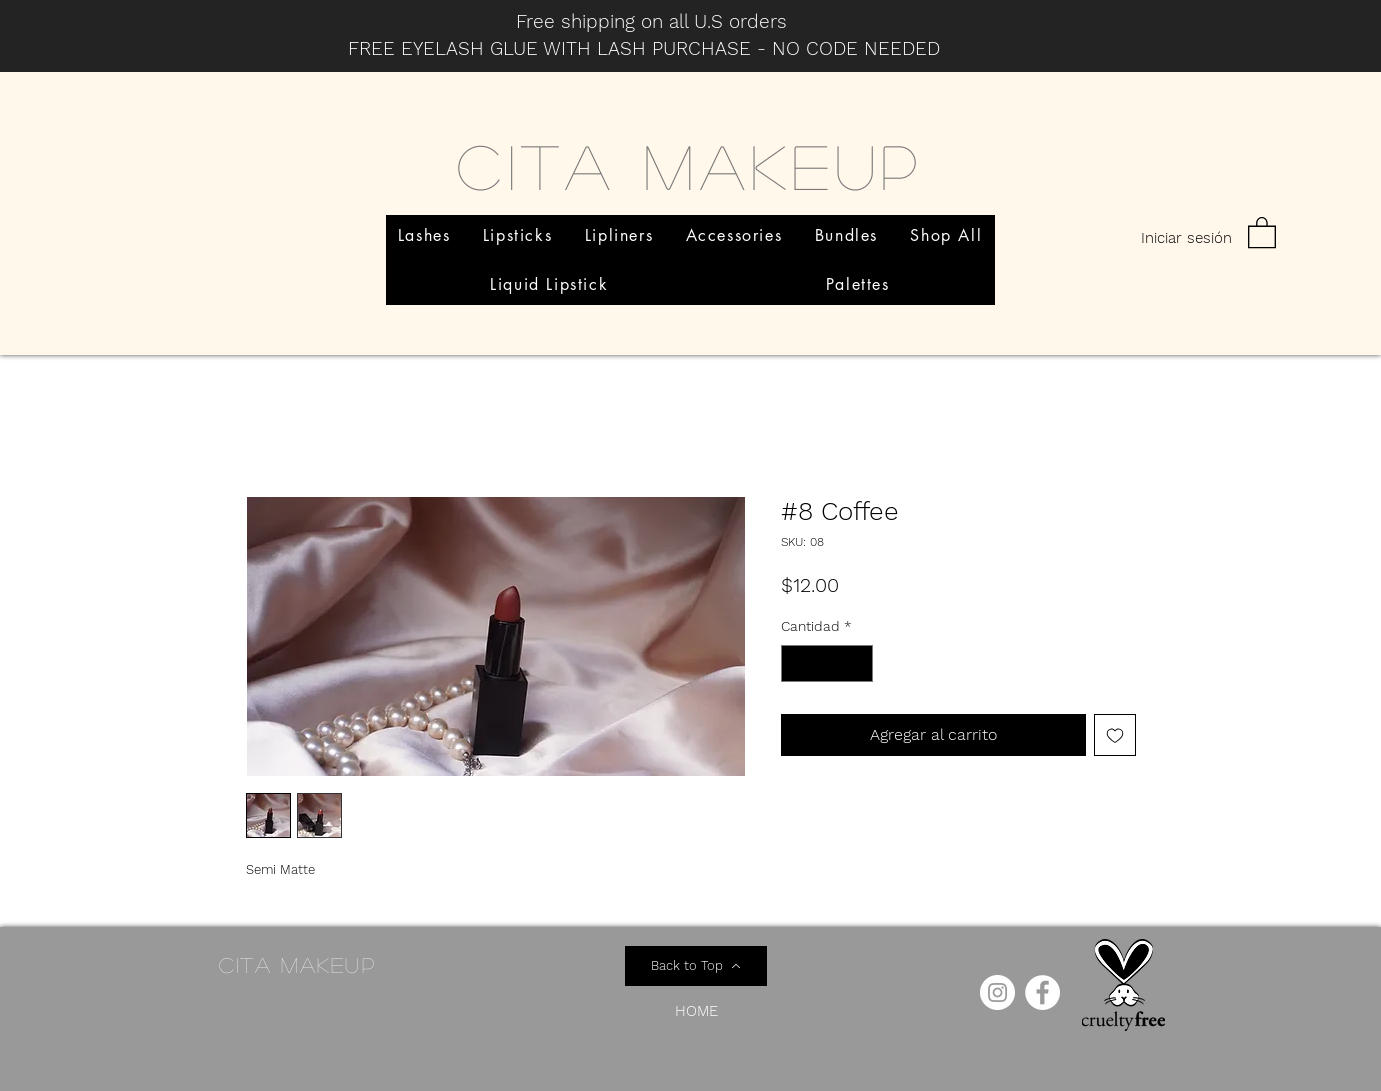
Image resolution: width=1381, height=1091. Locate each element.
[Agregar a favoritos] (1115, 735)
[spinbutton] (827, 663)
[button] (1262, 231)
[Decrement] (796, 663)
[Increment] (857, 663)
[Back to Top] (696, 966)
